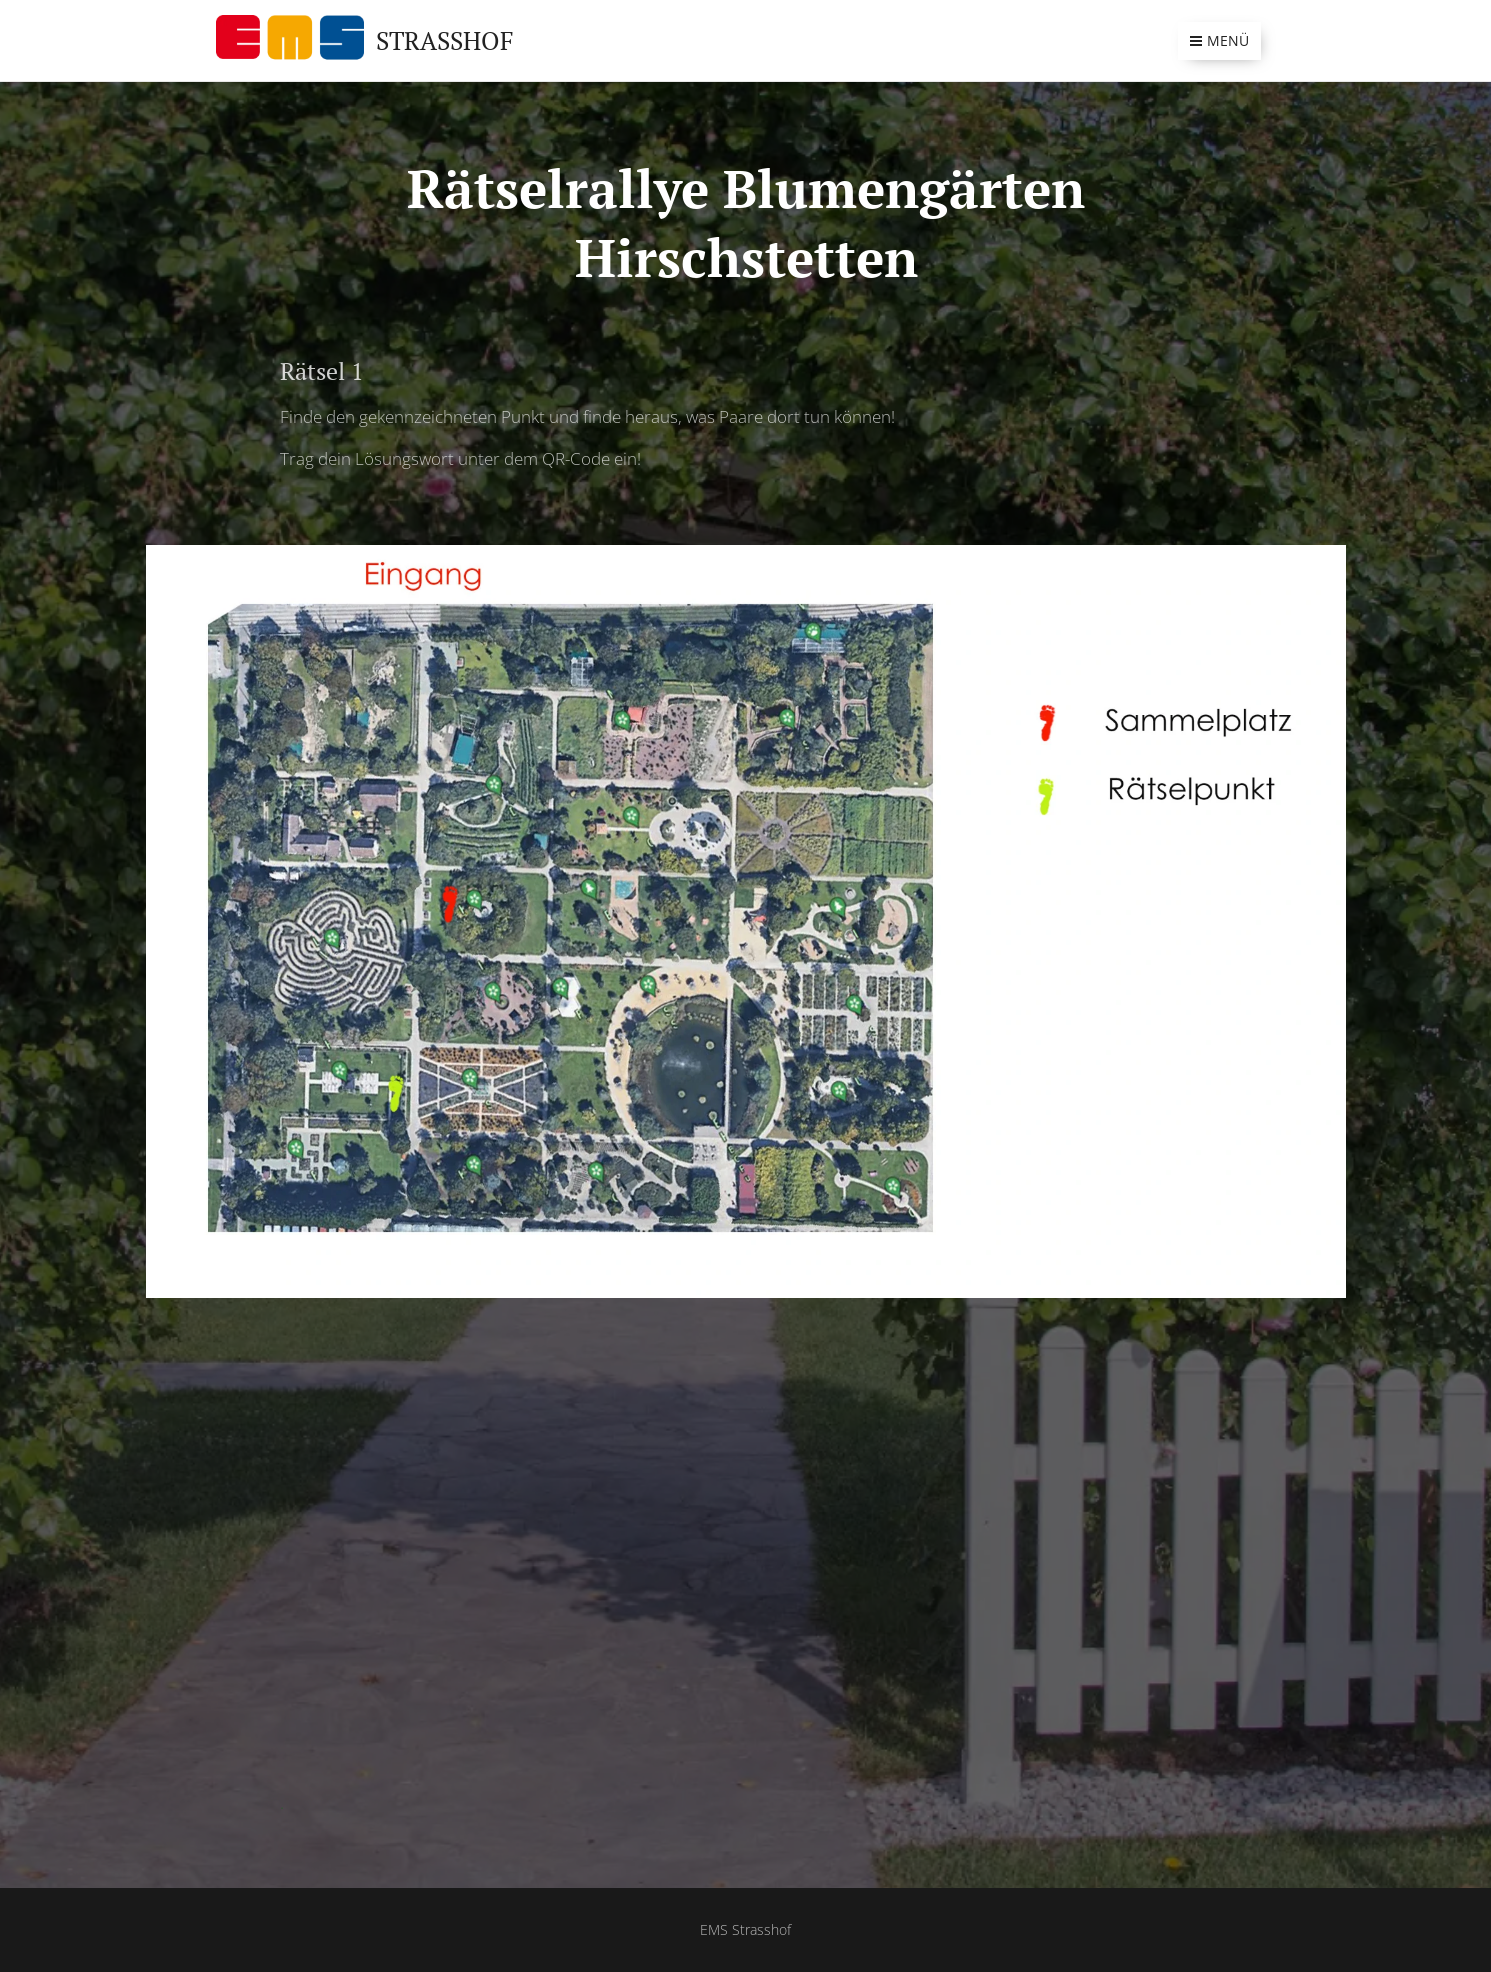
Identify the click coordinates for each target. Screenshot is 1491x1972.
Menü (1219, 40)
